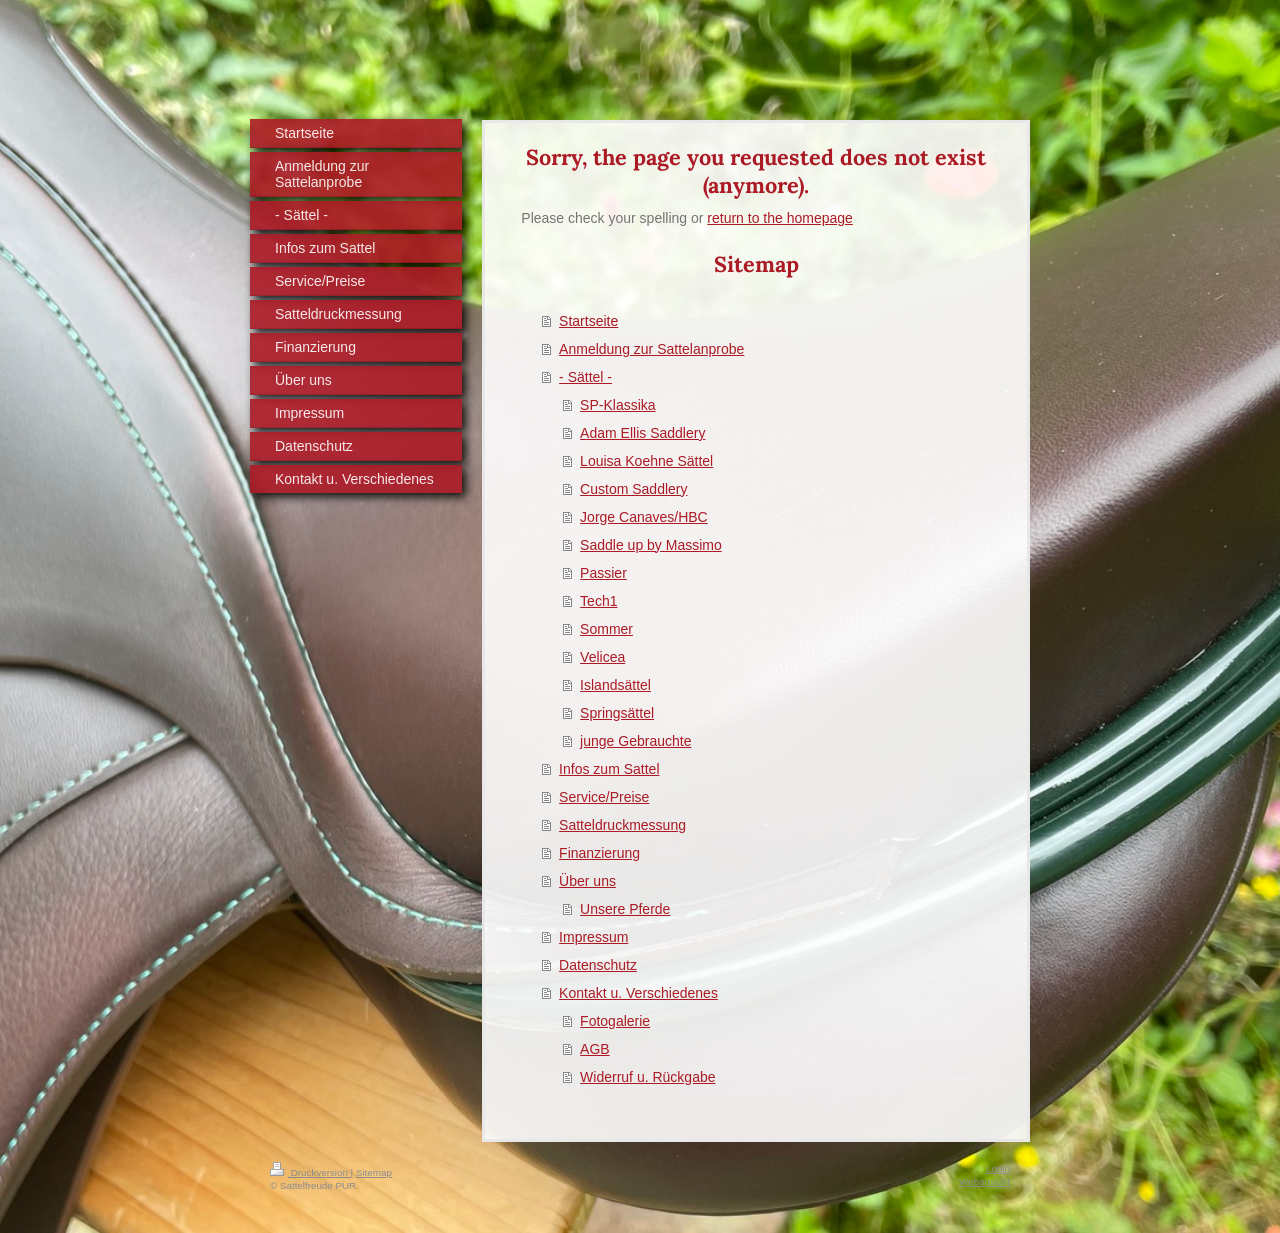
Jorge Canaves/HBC (644, 517)
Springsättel (617, 713)
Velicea (602, 657)
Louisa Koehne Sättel (646, 461)
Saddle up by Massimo (651, 545)
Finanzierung (599, 853)
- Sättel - (585, 377)
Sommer (606, 629)
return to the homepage (780, 218)
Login (998, 1168)
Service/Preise (604, 797)
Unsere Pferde (625, 909)
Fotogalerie (615, 1021)
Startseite (588, 321)
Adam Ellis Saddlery (642, 433)
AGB (595, 1049)
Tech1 (598, 601)
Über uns (587, 881)
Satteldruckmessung (622, 825)
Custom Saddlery (633, 489)
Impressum (593, 937)
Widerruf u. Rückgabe (647, 1077)
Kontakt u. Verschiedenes (638, 993)
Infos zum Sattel (609, 769)
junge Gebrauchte (635, 741)
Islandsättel (615, 685)
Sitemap (374, 1172)
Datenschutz (598, 965)
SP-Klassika (617, 405)
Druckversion (310, 1172)
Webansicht (984, 1181)
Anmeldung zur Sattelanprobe (651, 349)
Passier (603, 573)
